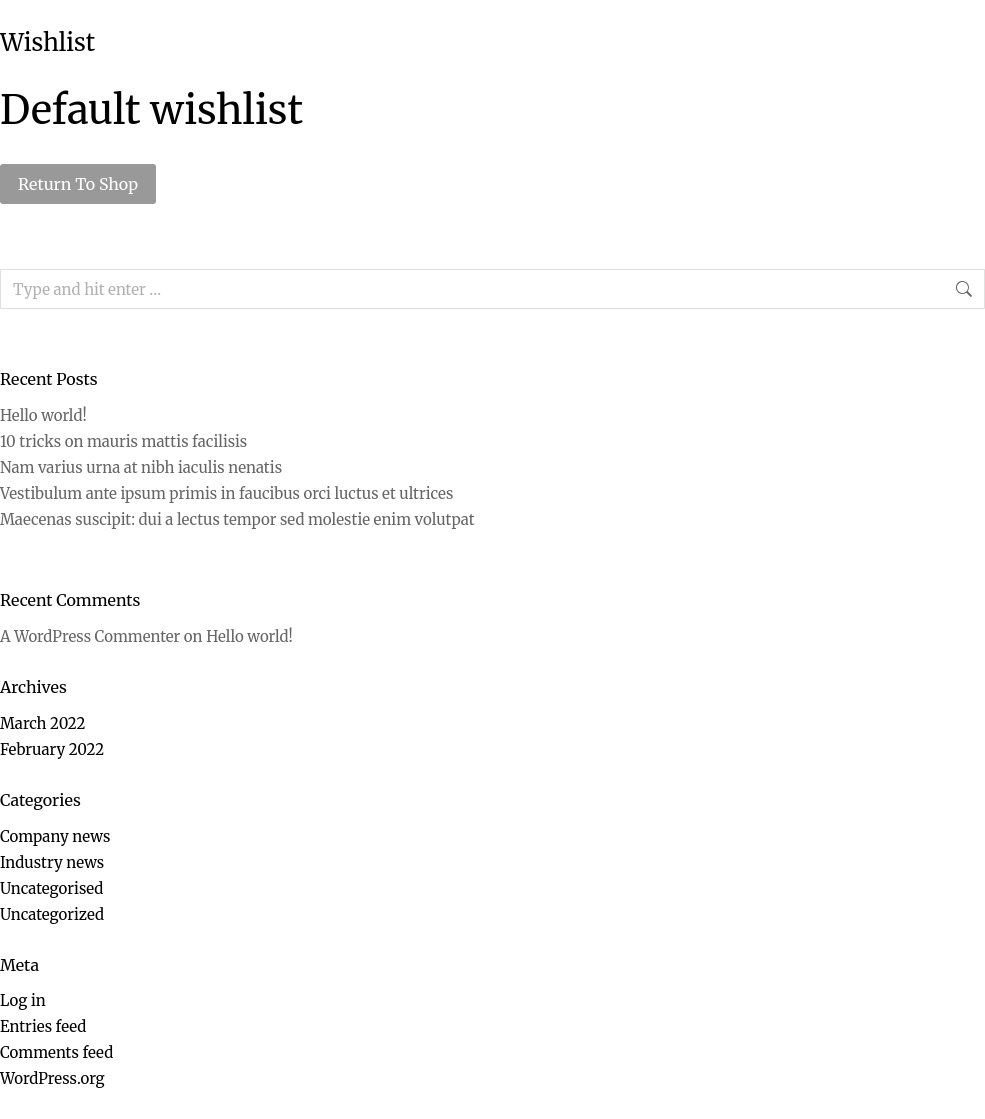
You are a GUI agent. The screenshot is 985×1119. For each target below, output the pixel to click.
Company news (55, 836)
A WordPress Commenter (90, 636)
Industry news (52, 862)
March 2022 (42, 723)
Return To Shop (78, 184)
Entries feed (43, 1026)
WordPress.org (52, 1078)
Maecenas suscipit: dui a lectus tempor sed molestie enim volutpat (237, 519)
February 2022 (52, 749)
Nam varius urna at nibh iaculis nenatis (141, 467)
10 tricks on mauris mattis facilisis (123, 441)
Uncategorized (52, 914)
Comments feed (56, 1052)
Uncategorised (51, 888)
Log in (23, 1000)
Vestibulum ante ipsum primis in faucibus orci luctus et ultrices (226, 493)
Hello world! (43, 415)
